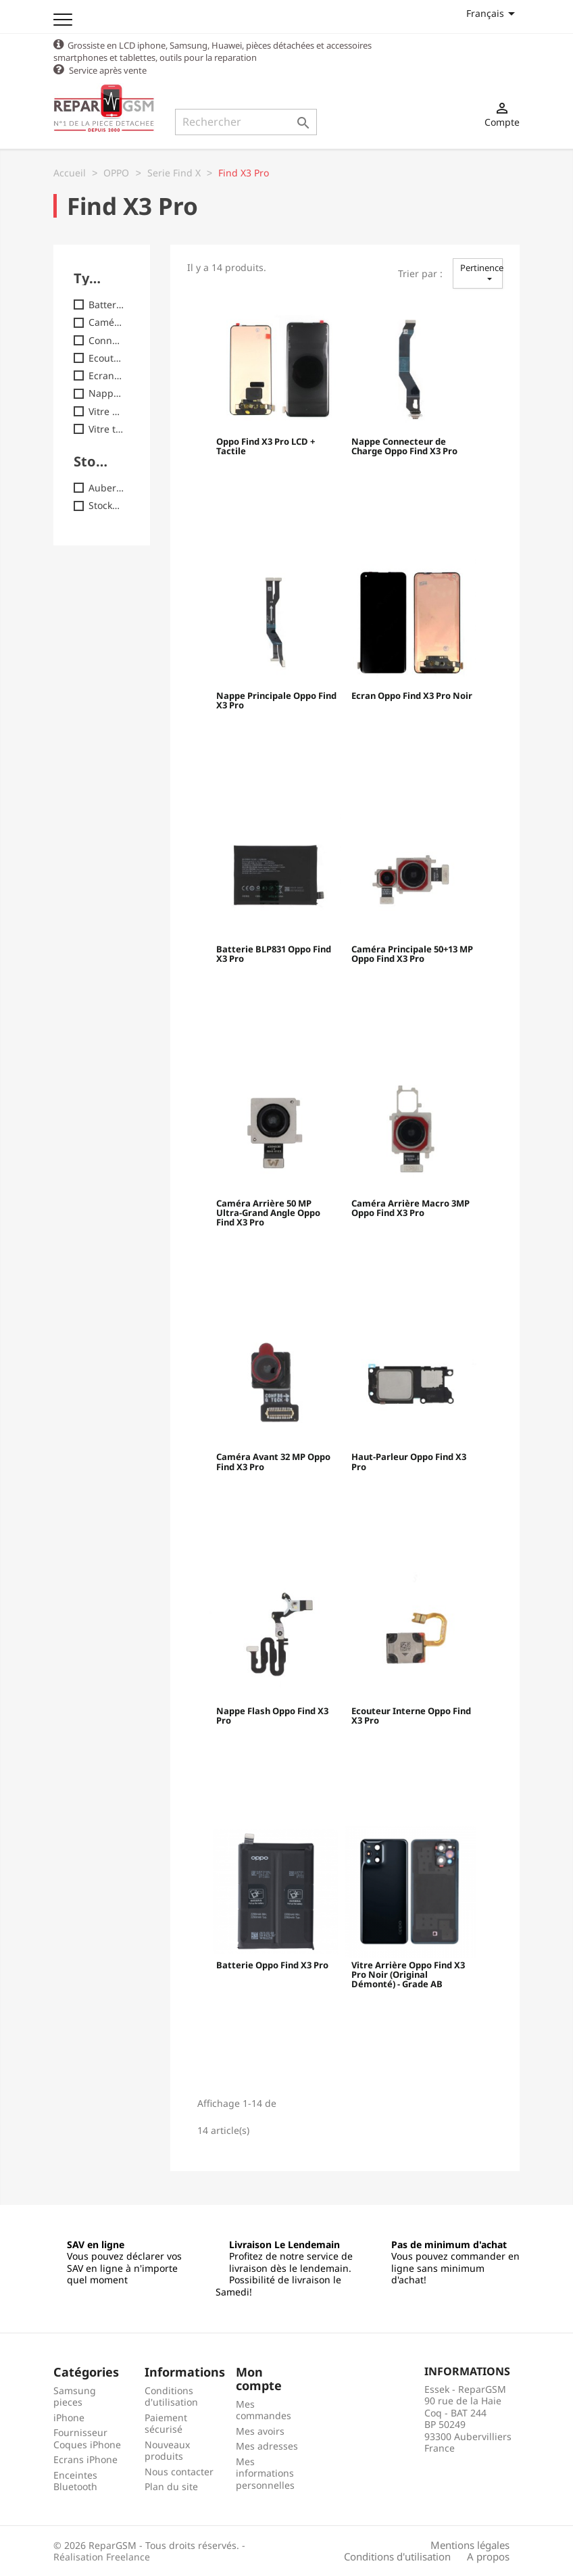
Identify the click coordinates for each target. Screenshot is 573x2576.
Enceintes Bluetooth (75, 2480)
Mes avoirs (260, 2430)
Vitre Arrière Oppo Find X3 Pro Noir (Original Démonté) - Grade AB (408, 1975)
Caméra (106, 322)
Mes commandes (263, 2409)
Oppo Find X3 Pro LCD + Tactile (265, 446)
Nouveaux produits (167, 2449)
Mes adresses (267, 2445)
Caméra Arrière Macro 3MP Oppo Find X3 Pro (410, 1208)
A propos (488, 2555)
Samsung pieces (74, 2395)
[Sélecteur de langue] (493, 13)
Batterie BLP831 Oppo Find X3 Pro (273, 954)
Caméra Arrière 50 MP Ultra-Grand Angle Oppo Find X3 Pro (268, 1213)
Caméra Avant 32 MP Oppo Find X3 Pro (273, 1461)
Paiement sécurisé (166, 2422)
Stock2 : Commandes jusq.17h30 (106, 505)
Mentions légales (469, 2544)
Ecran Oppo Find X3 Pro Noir (411, 695)
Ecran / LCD (106, 375)
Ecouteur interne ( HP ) (106, 357)
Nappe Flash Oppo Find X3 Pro (272, 1715)
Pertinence (481, 272)
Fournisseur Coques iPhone (87, 2437)
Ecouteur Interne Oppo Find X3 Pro (411, 1715)
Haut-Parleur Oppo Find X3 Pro (408, 1461)
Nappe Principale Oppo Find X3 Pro (276, 700)
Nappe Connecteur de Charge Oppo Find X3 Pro (404, 446)
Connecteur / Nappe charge (106, 340)
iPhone (68, 2416)
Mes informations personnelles (265, 2472)
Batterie (106, 304)
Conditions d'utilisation (171, 2395)
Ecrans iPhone (85, 2458)
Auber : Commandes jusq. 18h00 (106, 487)
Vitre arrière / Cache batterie (106, 411)
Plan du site (171, 2485)
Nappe (106, 393)
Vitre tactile (106, 428)
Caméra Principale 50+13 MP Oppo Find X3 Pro (412, 954)
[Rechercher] (246, 122)
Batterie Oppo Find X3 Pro (272, 1965)
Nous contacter (179, 2470)
